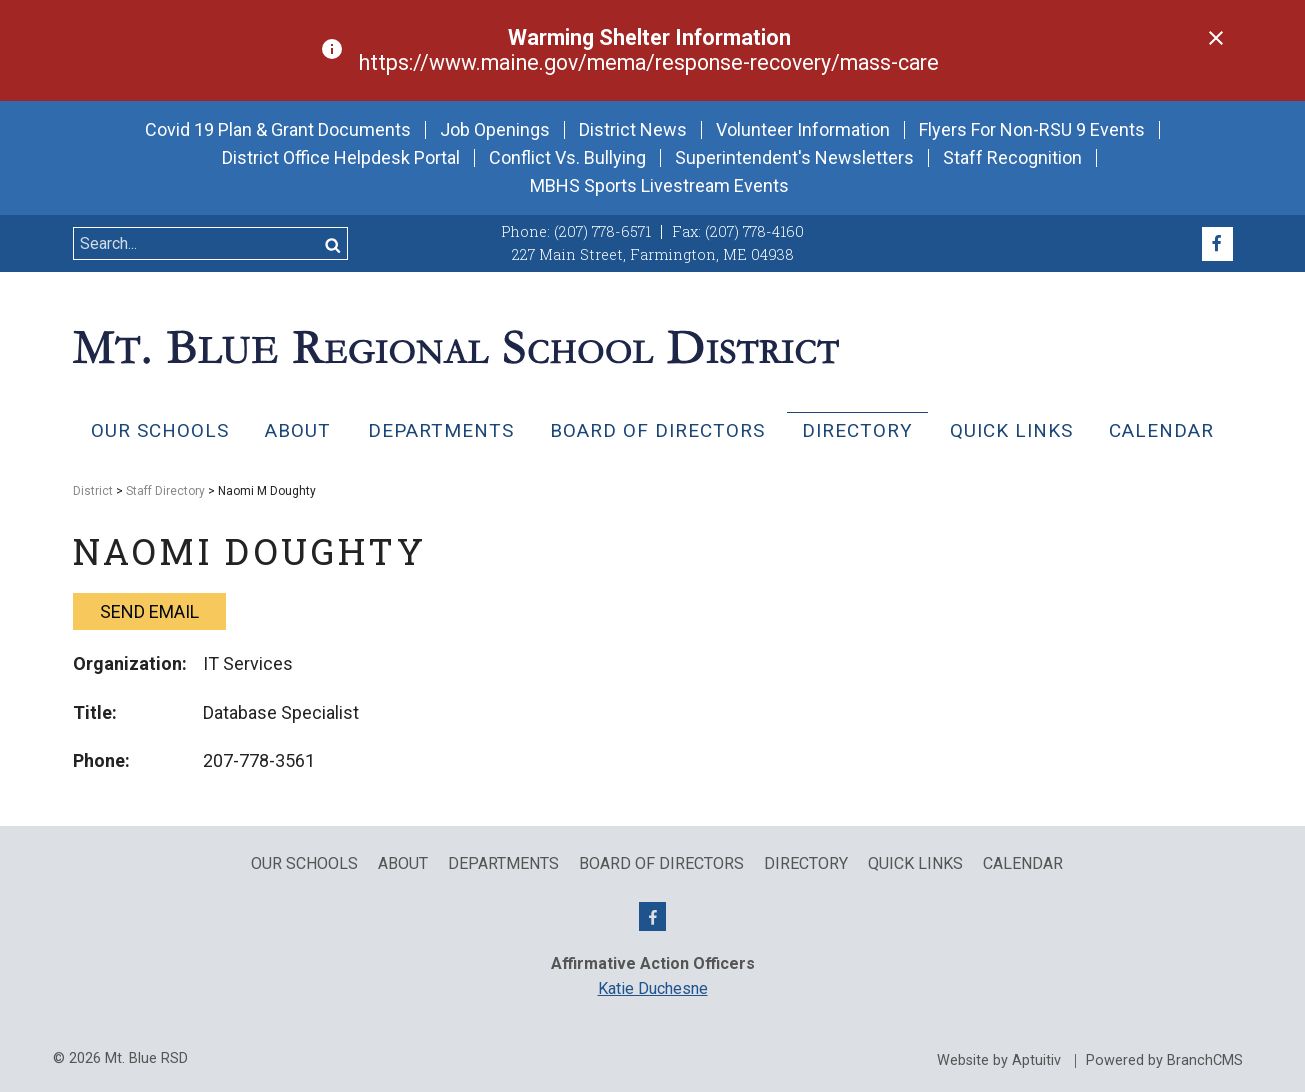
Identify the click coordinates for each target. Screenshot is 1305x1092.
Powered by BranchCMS (1164, 1061)
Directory (857, 430)
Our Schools (160, 430)
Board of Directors (657, 430)
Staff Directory (165, 491)
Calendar (1161, 430)
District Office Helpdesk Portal (341, 158)
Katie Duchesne (653, 988)
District (93, 491)
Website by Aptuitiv (999, 1061)
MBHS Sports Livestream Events (659, 186)
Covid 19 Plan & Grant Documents (278, 130)
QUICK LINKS (1011, 430)
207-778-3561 (259, 760)
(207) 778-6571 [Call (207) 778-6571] (602, 231)
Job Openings (495, 130)
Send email (149, 611)
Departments (441, 430)
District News (633, 130)
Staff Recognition (1012, 158)
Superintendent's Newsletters (794, 158)
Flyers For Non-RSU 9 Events (1032, 130)
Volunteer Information (803, 130)
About (298, 430)
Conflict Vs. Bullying (567, 158)
